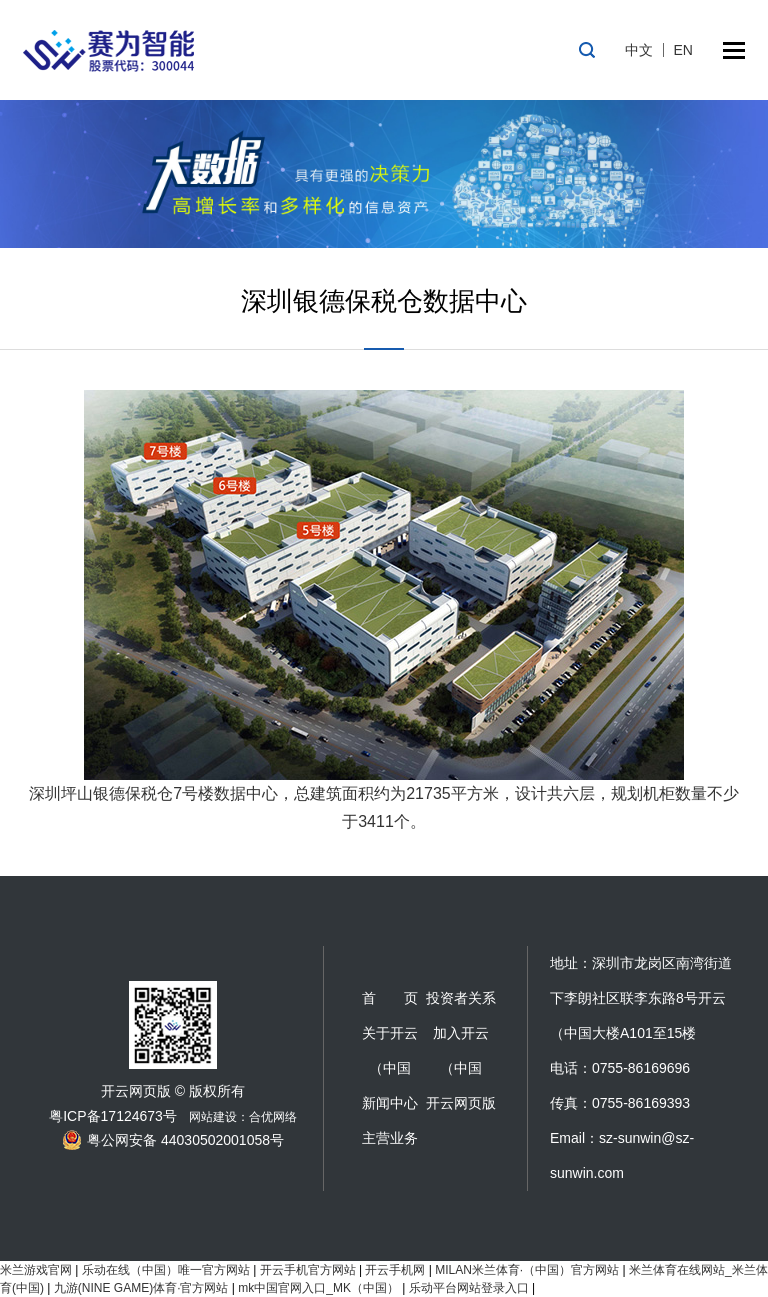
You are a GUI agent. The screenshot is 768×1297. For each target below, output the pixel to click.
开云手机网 (395, 1270)
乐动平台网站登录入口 (469, 1288)
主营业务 (390, 1138)
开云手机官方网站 (308, 1270)
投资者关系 (461, 998)
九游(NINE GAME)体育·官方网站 (141, 1288)
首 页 (390, 998)
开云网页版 (461, 1103)
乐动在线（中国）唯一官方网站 (166, 1270)
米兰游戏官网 (36, 1270)
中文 (639, 50)
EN (683, 50)
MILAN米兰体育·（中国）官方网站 (527, 1270)
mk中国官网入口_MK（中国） (318, 1288)
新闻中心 (390, 1103)
